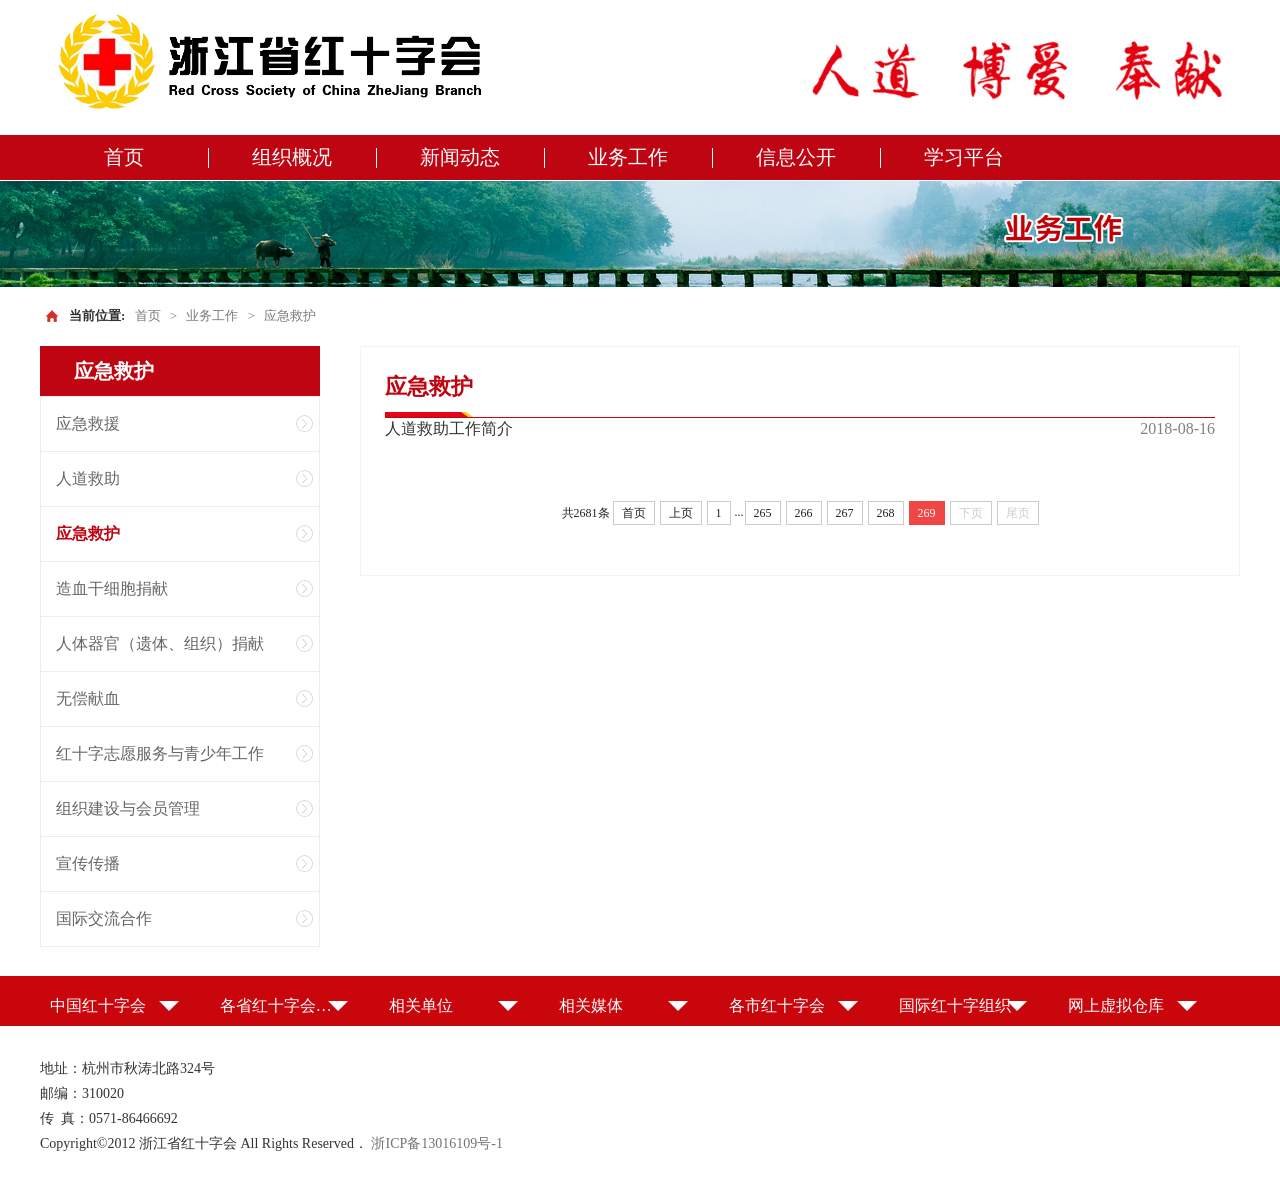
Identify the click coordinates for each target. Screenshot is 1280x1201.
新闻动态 (460, 157)
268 (886, 513)
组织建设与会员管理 (128, 808)
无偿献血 (88, 698)
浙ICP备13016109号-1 (436, 1143)
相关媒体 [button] (591, 1005)
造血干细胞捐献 (112, 588)
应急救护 (290, 315)
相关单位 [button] (421, 1005)
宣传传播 (88, 863)
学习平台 (964, 157)
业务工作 (628, 157)
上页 (681, 513)
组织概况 (292, 157)
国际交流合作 (104, 918)
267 (845, 513)
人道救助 (88, 478)
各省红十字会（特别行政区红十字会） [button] (285, 1005)
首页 (124, 157)
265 (763, 513)
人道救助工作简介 (449, 428)
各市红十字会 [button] (777, 1005)
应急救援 (88, 423)
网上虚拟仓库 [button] (1116, 1005)
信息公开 (796, 157)
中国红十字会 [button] (98, 1005)
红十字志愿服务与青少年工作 (160, 753)
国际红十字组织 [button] (955, 1005)
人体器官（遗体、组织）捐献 (160, 643)
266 (804, 513)
